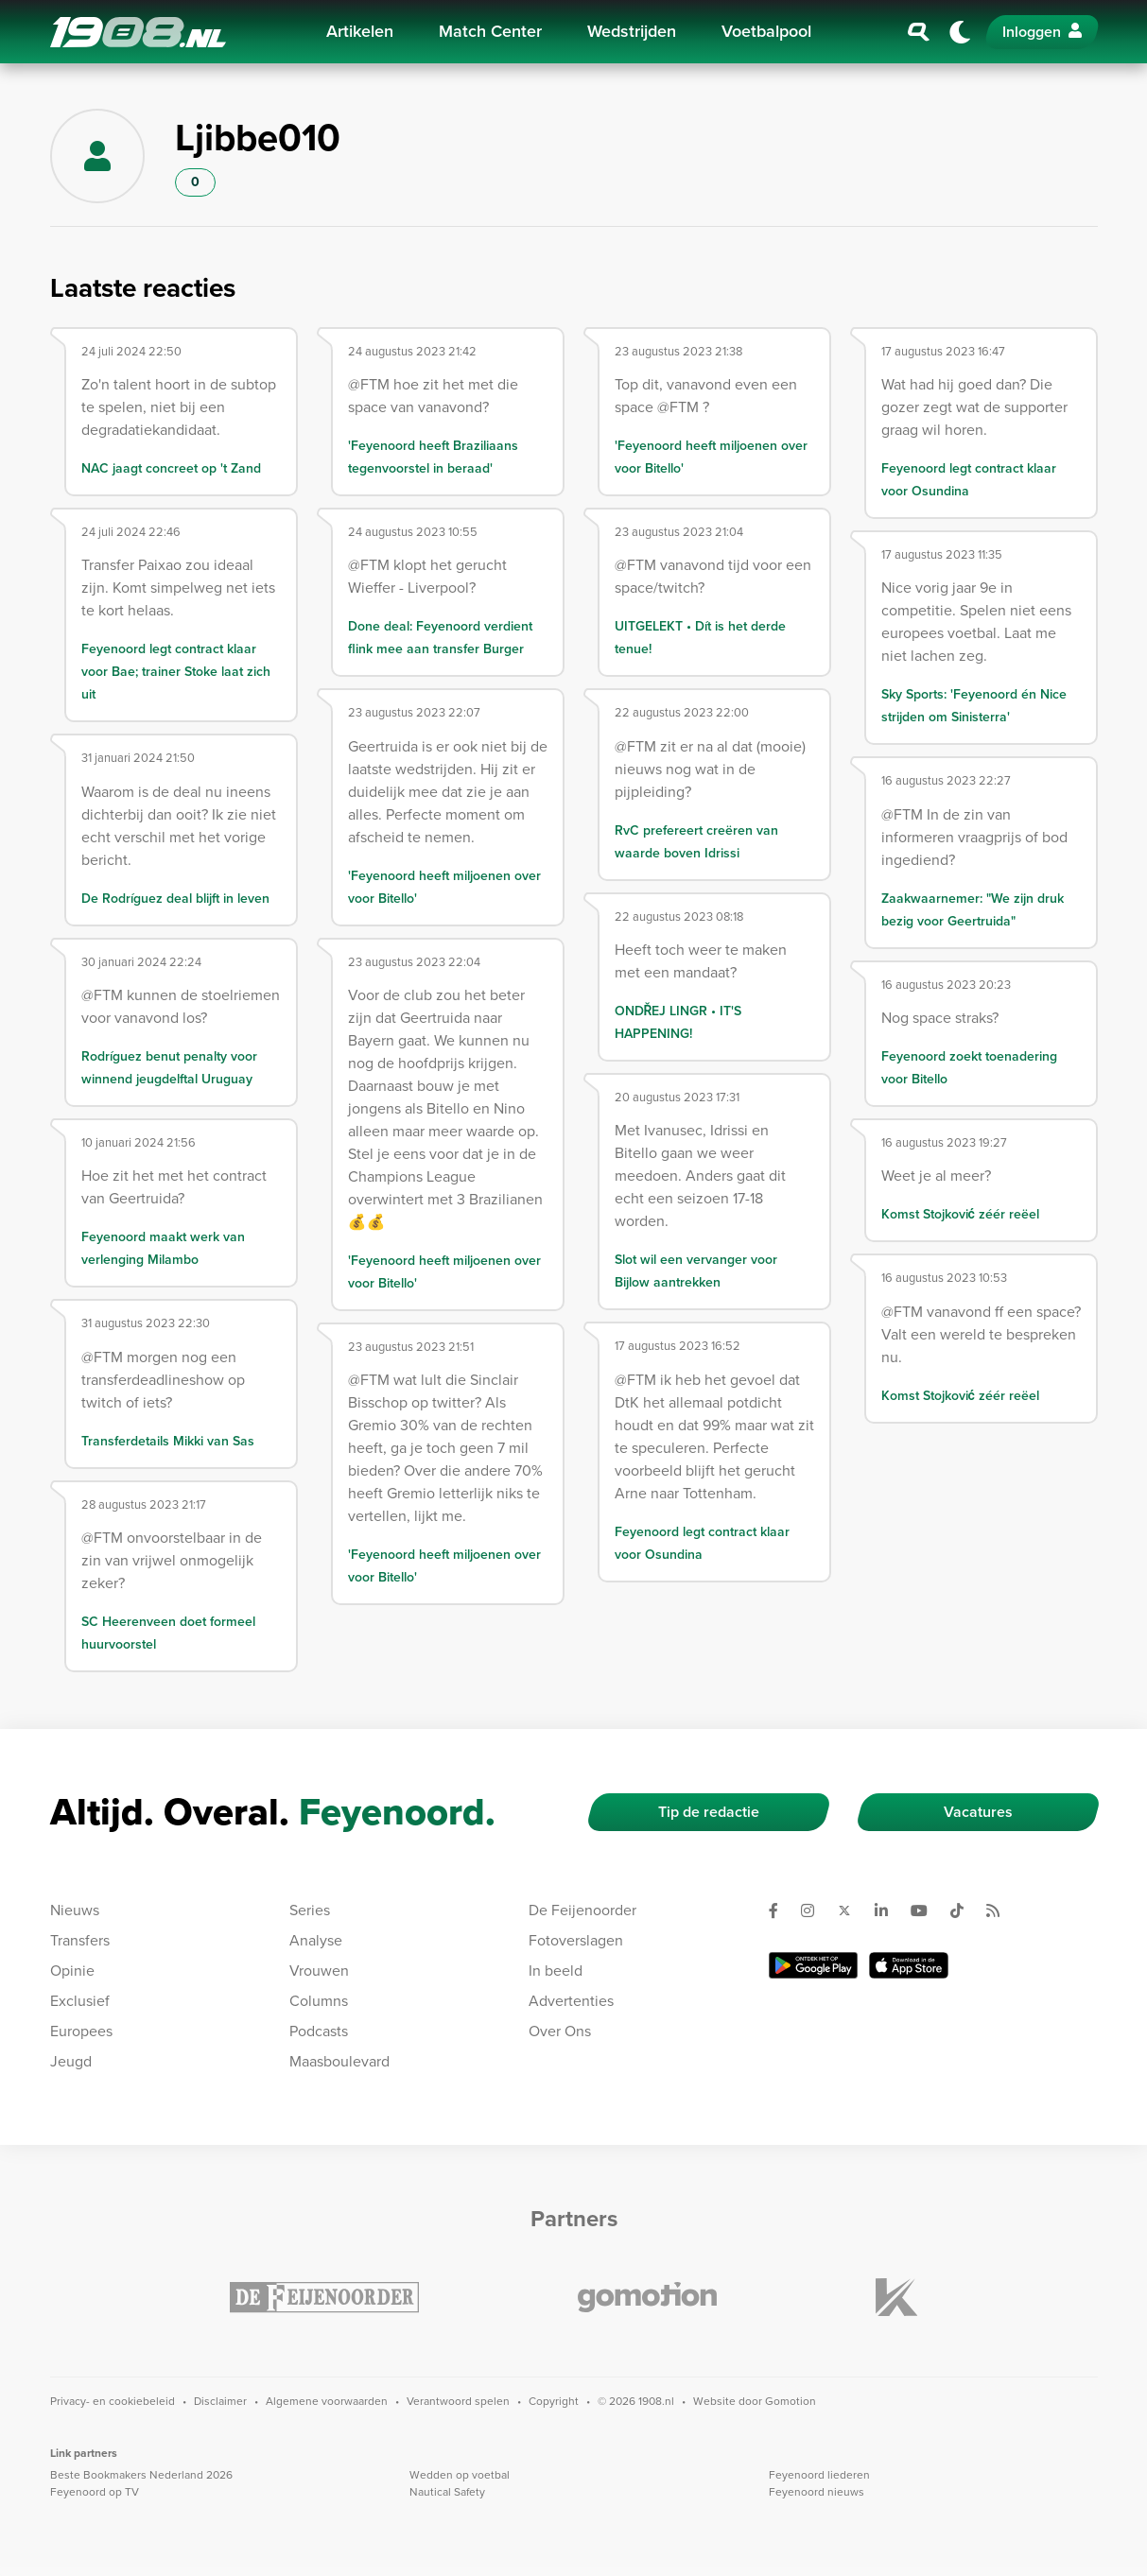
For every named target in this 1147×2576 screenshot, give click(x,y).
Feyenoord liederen (819, 2474)
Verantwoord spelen (458, 2401)
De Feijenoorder (582, 1910)
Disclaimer (220, 2401)
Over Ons (560, 2031)
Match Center (490, 31)
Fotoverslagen (576, 1940)
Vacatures (978, 1812)
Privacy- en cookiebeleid (112, 2401)
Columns (318, 2001)
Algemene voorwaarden (327, 2401)
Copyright (554, 2401)
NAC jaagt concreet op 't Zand (171, 468)
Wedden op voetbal (459, 2474)
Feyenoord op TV (94, 2491)
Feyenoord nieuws (816, 2491)
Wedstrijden (631, 31)
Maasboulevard (339, 2061)
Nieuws (74, 1910)
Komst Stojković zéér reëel (960, 1214)
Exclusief (80, 2001)
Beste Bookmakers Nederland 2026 (141, 2474)
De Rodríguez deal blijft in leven (175, 898)
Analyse (315, 1940)
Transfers (80, 1940)
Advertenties (571, 2001)
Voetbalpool (766, 31)
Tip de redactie (708, 1812)
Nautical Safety (447, 2491)
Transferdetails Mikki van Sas (167, 1441)
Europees (81, 2031)
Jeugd (71, 2061)
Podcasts (318, 2031)
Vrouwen (319, 1970)
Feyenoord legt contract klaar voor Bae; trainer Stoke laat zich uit (175, 671)
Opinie (72, 1970)
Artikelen (359, 31)
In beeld (555, 1970)
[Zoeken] (919, 32)
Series (309, 1910)
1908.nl (138, 32)
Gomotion (790, 2401)
